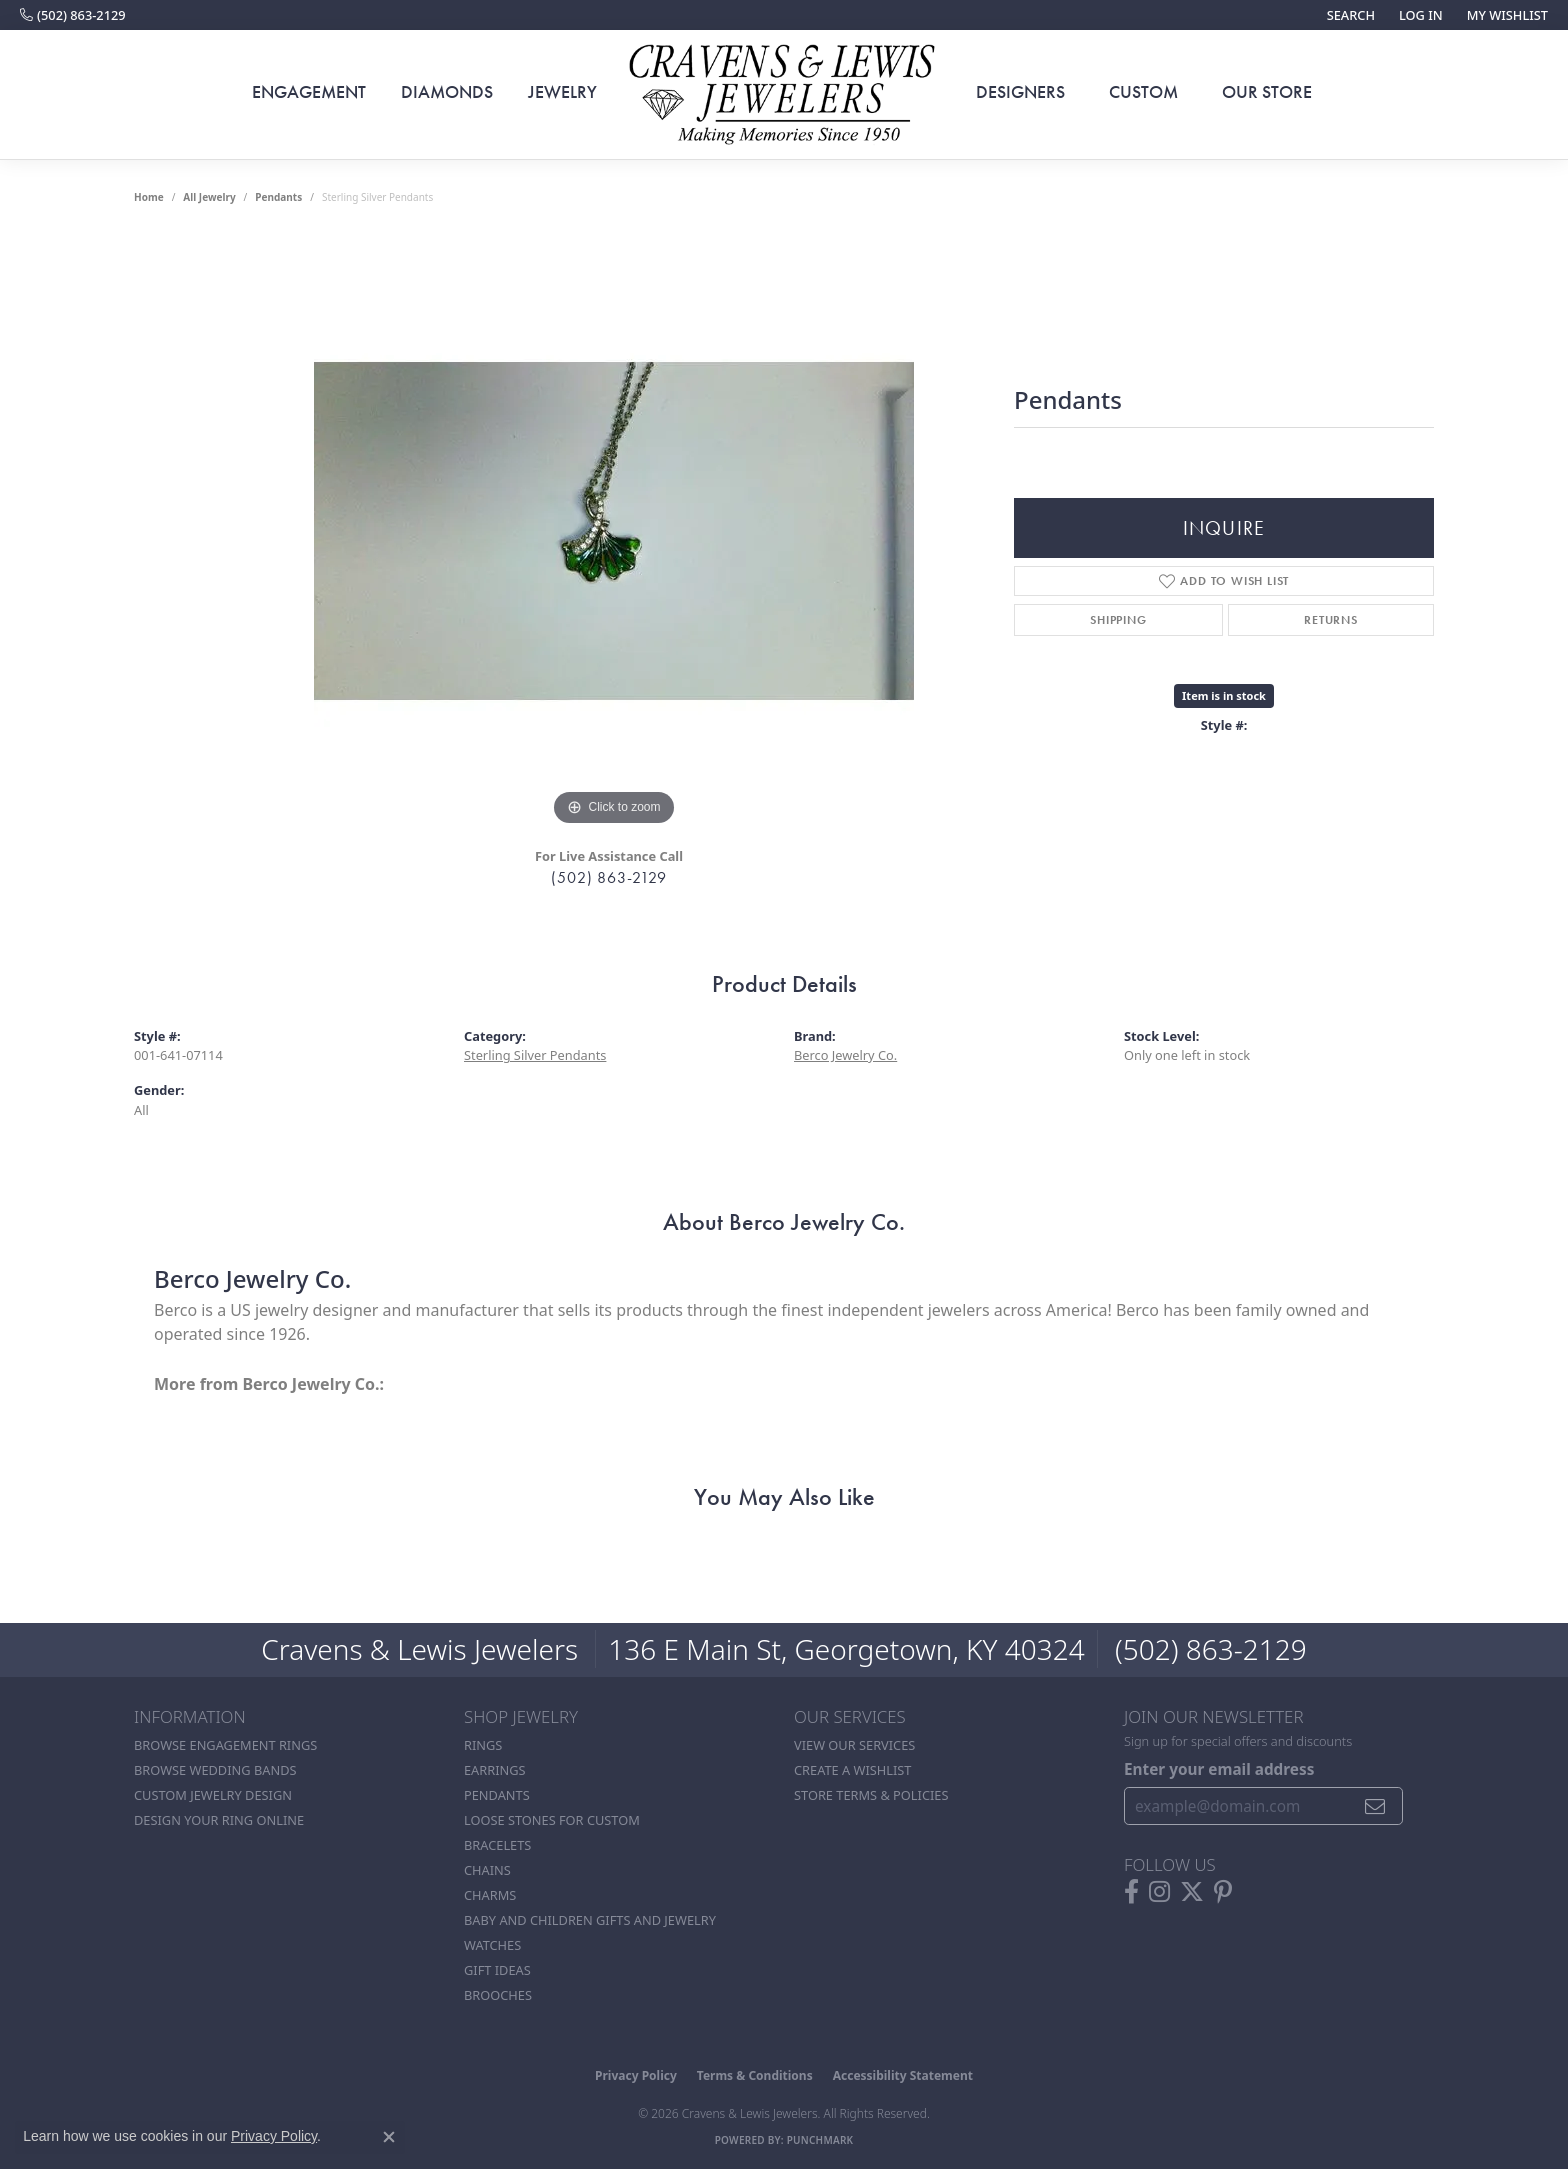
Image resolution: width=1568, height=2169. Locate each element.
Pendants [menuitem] (497, 1795)
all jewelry (209, 197)
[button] (1349, 15)
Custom (1143, 92)
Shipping (1118, 620)
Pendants (278, 197)
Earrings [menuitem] (495, 1770)
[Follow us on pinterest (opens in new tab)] (1223, 1892)
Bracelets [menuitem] (497, 1845)
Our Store (1267, 92)
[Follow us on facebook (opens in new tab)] (1131, 1892)
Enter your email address (1219, 1769)
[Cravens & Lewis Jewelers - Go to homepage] (784, 95)
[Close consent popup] (389, 2137)
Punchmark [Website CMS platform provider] (820, 2140)
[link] (73, 15)
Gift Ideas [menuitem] (497, 1970)
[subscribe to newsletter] (1375, 1806)
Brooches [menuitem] (498, 1995)
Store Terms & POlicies (871, 1795)
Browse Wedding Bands (215, 1770)
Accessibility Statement (903, 2075)
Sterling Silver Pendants (535, 1055)
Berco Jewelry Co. (845, 1055)
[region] (614, 531)
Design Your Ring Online (219, 1820)
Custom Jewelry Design (213, 1795)
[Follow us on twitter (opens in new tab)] (1192, 1892)
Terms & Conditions (755, 2075)
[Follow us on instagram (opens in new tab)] (1159, 1892)
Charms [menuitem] (490, 1895)
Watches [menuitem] (492, 1945)
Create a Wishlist (852, 1770)
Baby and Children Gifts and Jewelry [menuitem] (590, 1920)
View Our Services (854, 1745)
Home (149, 197)
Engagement (309, 92)
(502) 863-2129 (608, 877)
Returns (1331, 620)
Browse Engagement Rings (225, 1745)
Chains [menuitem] (487, 1870)
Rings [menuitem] (483, 1745)
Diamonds (447, 92)
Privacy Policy (636, 2075)
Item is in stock (1224, 695)
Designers (1020, 92)
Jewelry (562, 92)
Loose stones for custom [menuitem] (552, 1820)
